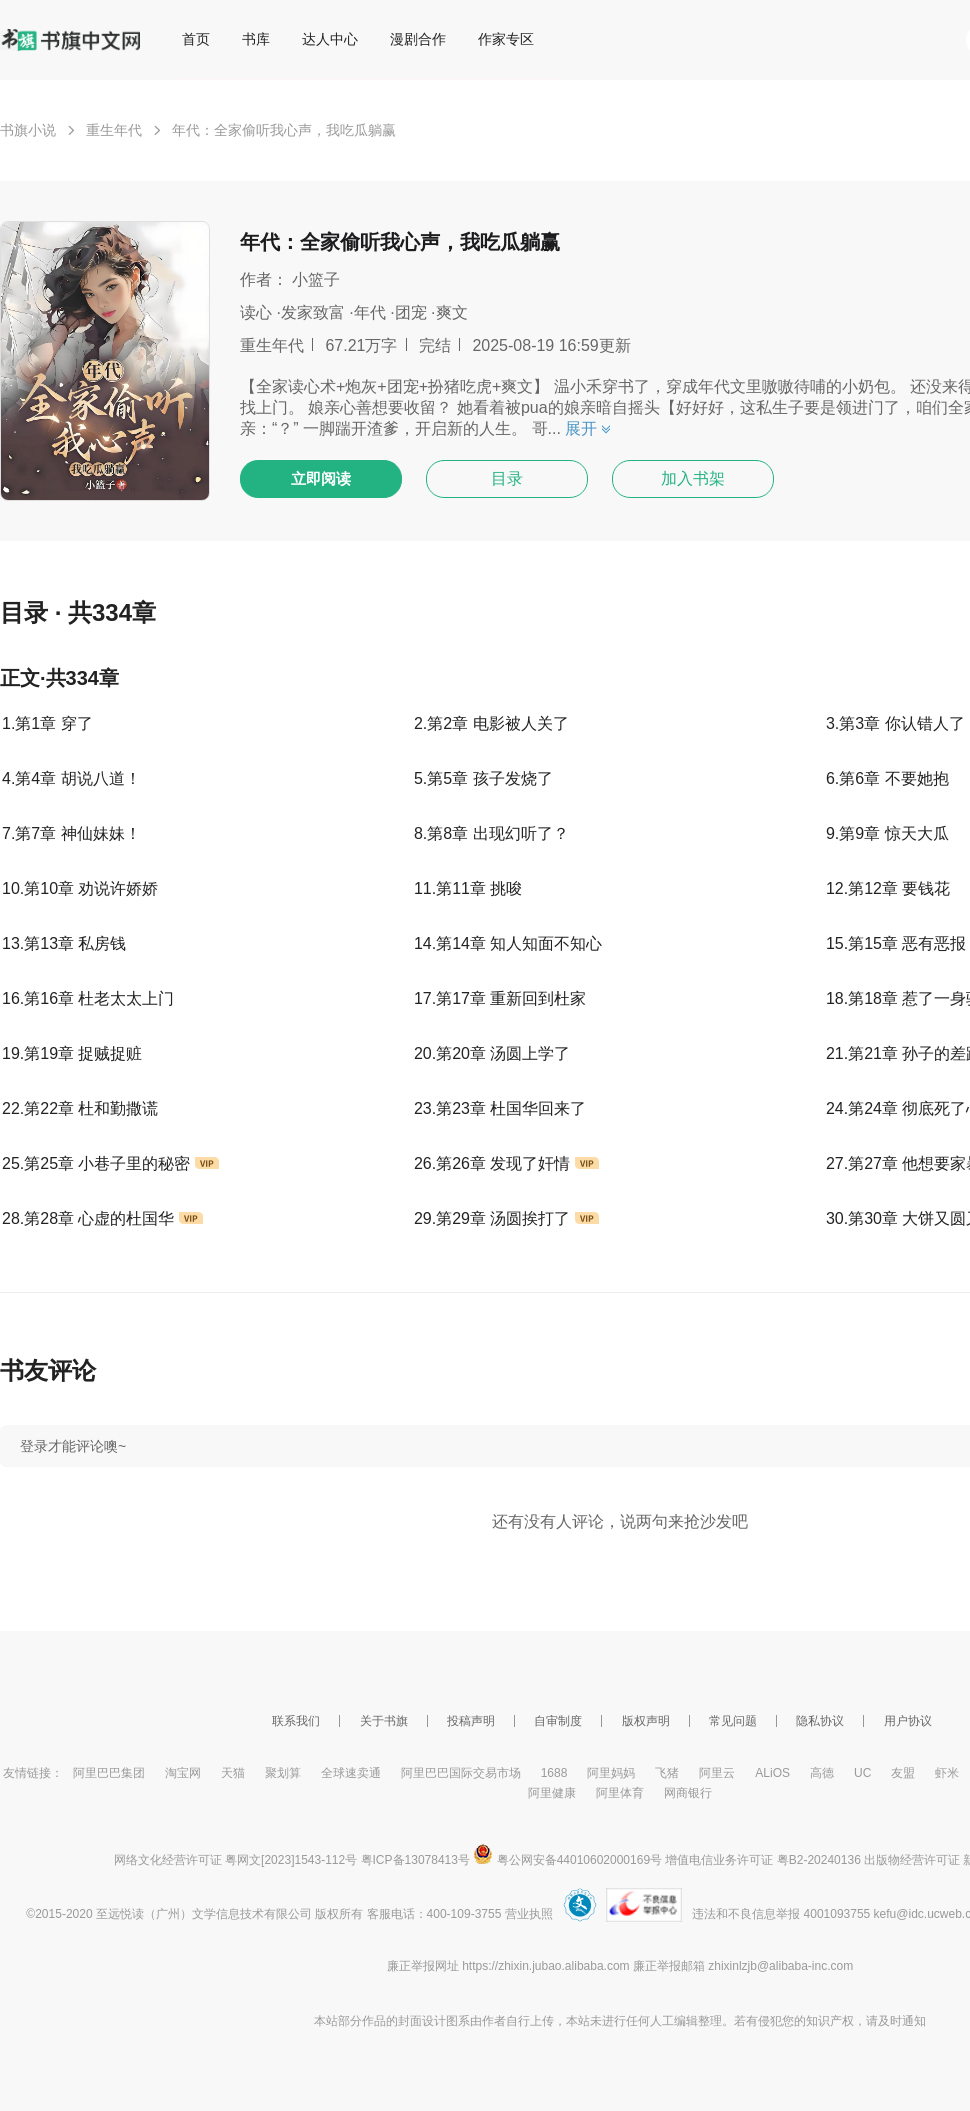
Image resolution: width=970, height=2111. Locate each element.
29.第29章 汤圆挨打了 (506, 1218)
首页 (196, 39)
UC (862, 1773)
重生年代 (114, 130)
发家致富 (313, 312)
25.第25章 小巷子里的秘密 (110, 1163)
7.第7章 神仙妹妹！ (71, 833)
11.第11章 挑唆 (468, 888)
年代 (370, 312)
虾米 (947, 1773)
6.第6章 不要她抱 (887, 778)
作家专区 (506, 39)
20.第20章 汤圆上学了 (492, 1053)
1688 (554, 1773)
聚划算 (283, 1773)
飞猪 (667, 1773)
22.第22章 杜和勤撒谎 (80, 1108)
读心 (256, 312)
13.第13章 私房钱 (64, 943)
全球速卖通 (351, 1773)
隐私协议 (820, 1721)
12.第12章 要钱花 (888, 888)
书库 (256, 39)
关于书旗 (384, 1721)
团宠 (411, 312)
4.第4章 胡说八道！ (71, 778)
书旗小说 (28, 130)
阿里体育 (620, 1793)
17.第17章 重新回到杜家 (500, 998)
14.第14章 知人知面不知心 (508, 943)
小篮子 (316, 279)
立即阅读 (321, 478)
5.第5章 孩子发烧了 (483, 778)
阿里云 (717, 1773)
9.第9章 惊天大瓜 (887, 833)
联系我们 (296, 1721)
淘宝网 (183, 1773)
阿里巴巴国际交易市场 (461, 1773)
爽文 (452, 312)
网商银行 (688, 1793)
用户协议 (908, 1721)
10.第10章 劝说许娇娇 (80, 888)
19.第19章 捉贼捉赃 (72, 1053)
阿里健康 (552, 1793)
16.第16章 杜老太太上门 (88, 998)
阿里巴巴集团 (109, 1773)
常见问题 (733, 1721)
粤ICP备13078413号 (415, 1860)
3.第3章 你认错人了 (895, 723)
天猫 (233, 1773)
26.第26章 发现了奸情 (506, 1163)
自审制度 (558, 1721)
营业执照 (529, 1914)
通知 (914, 2021)
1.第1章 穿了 (47, 723)
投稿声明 (471, 1721)
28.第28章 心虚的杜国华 (102, 1218)
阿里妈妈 (611, 1773)
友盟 (903, 1773)
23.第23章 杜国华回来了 (500, 1108)
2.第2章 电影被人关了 (491, 723)
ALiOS (772, 1773)
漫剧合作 (418, 39)
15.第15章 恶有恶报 (896, 943)
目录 (507, 478)
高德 (822, 1773)
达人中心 (330, 39)
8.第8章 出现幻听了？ (491, 833)
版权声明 (646, 1721)
